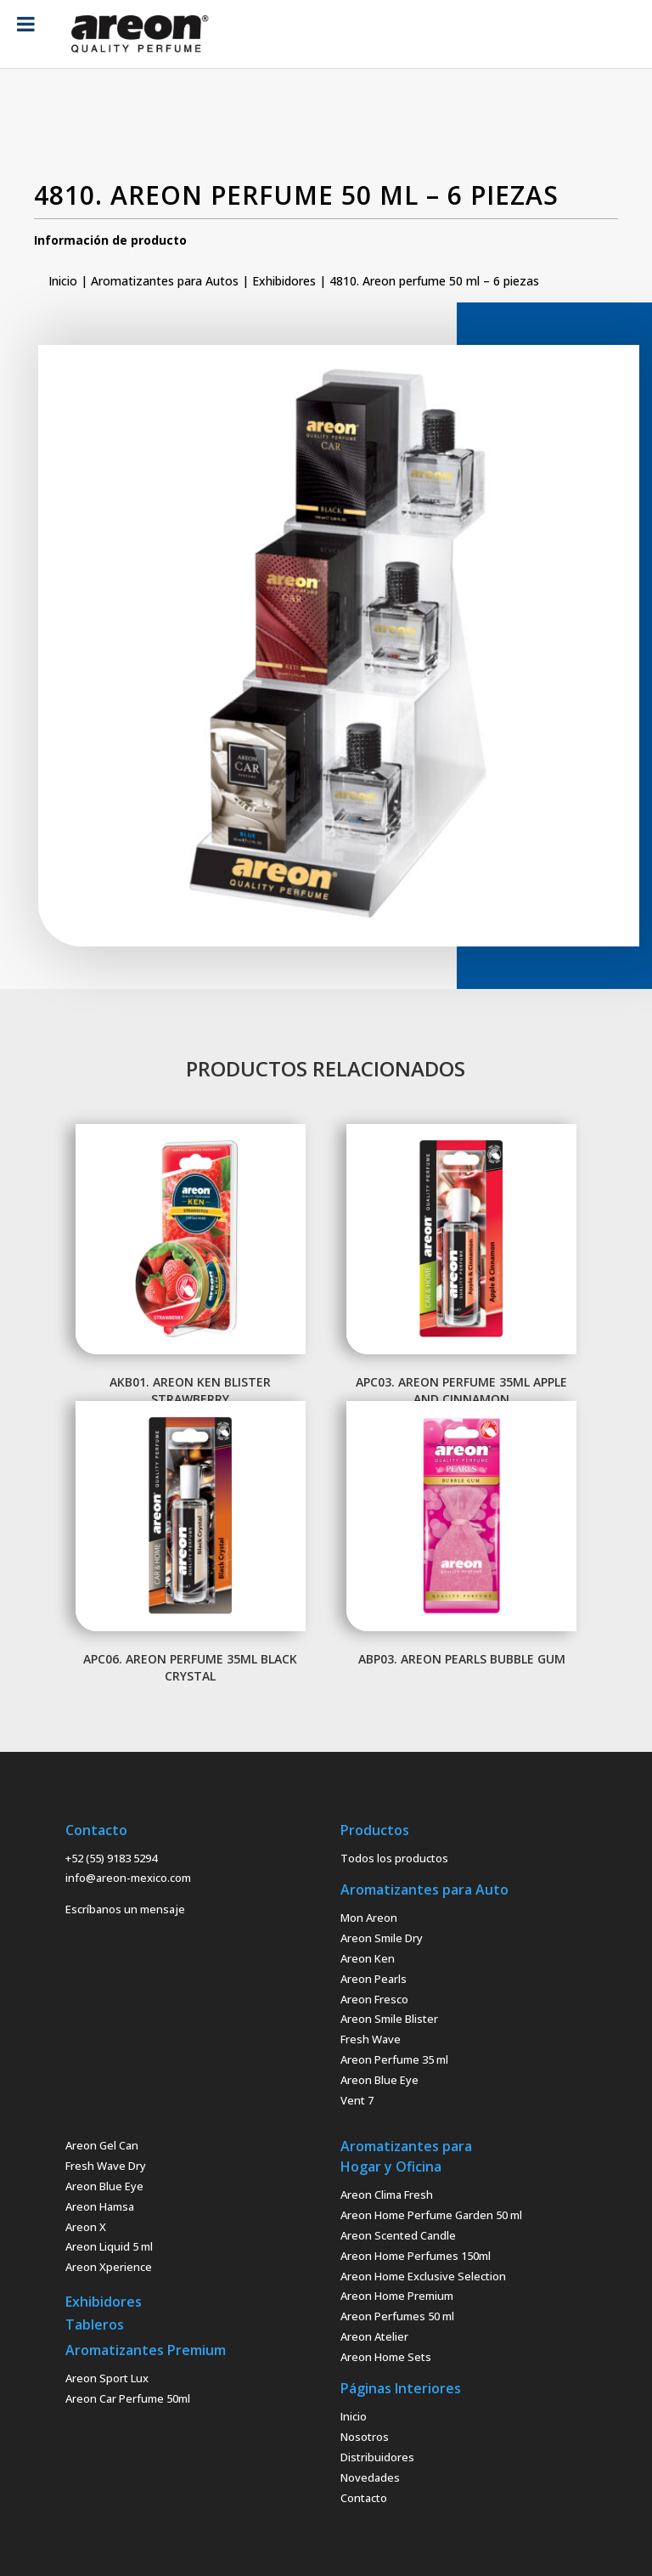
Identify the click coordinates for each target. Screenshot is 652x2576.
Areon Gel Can (101, 2145)
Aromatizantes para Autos (165, 281)
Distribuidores (377, 2457)
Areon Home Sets (385, 2356)
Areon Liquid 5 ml (109, 2246)
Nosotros (364, 2436)
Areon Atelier (374, 2336)
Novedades (370, 2477)
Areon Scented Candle (398, 2235)
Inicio (62, 281)
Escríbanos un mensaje (125, 1909)
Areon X (85, 2226)
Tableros (94, 2324)
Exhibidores (284, 281)
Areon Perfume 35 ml (394, 2059)
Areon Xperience (108, 2266)
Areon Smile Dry (381, 1938)
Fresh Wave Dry (105, 2165)
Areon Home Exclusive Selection (423, 2276)
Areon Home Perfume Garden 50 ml (431, 2215)
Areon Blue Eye (379, 2079)
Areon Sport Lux (107, 2378)
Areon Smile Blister (389, 2018)
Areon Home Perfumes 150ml (415, 2255)
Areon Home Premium (396, 2295)
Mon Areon (368, 1917)
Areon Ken (367, 1958)
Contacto (363, 2497)
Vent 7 (357, 2100)
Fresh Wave (370, 2039)
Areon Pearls (373, 1978)
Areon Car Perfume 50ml (127, 2398)
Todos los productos (394, 1858)
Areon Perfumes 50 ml (397, 2316)
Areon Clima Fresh (386, 2194)
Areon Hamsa (99, 2206)
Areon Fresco (374, 1999)
